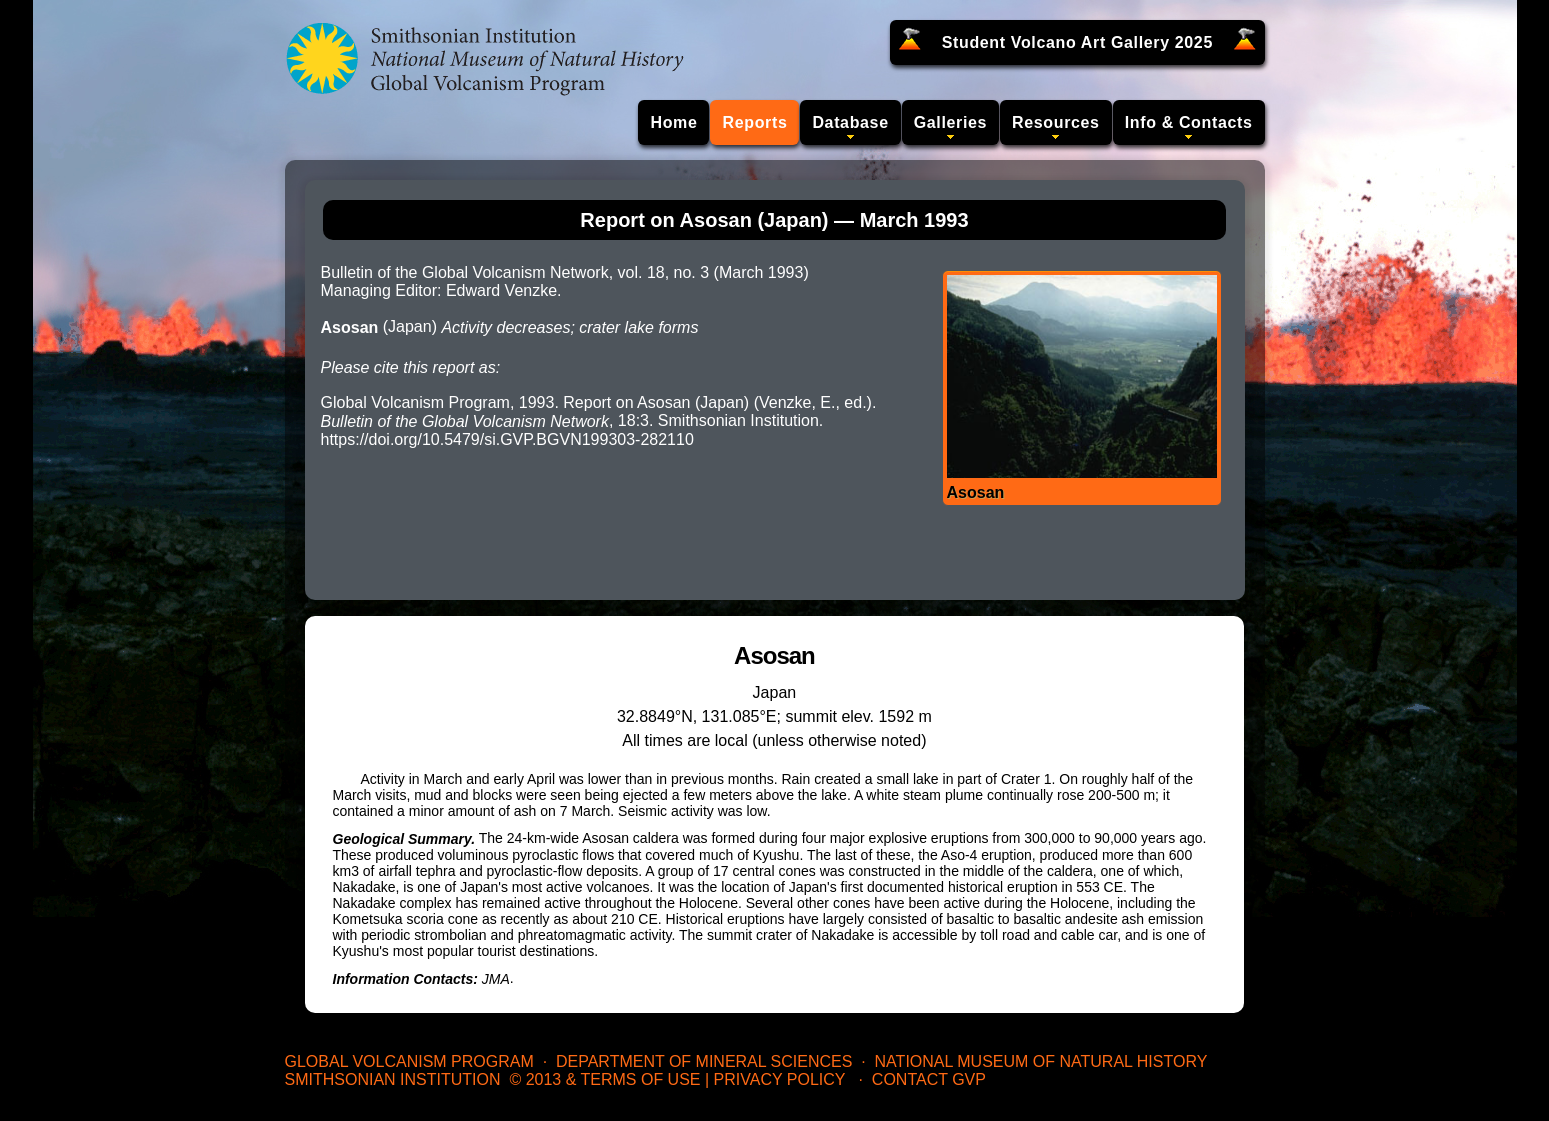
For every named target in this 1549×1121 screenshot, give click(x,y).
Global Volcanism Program (409, 1061)
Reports (754, 122)
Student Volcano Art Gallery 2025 (1077, 42)
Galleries (950, 122)
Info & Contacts (1189, 122)
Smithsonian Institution (393, 1079)
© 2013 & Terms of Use (604, 1079)
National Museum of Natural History (1041, 1061)
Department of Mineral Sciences (704, 1061)
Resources (1056, 122)
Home (673, 122)
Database (850, 122)
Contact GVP (929, 1079)
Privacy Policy (780, 1079)
